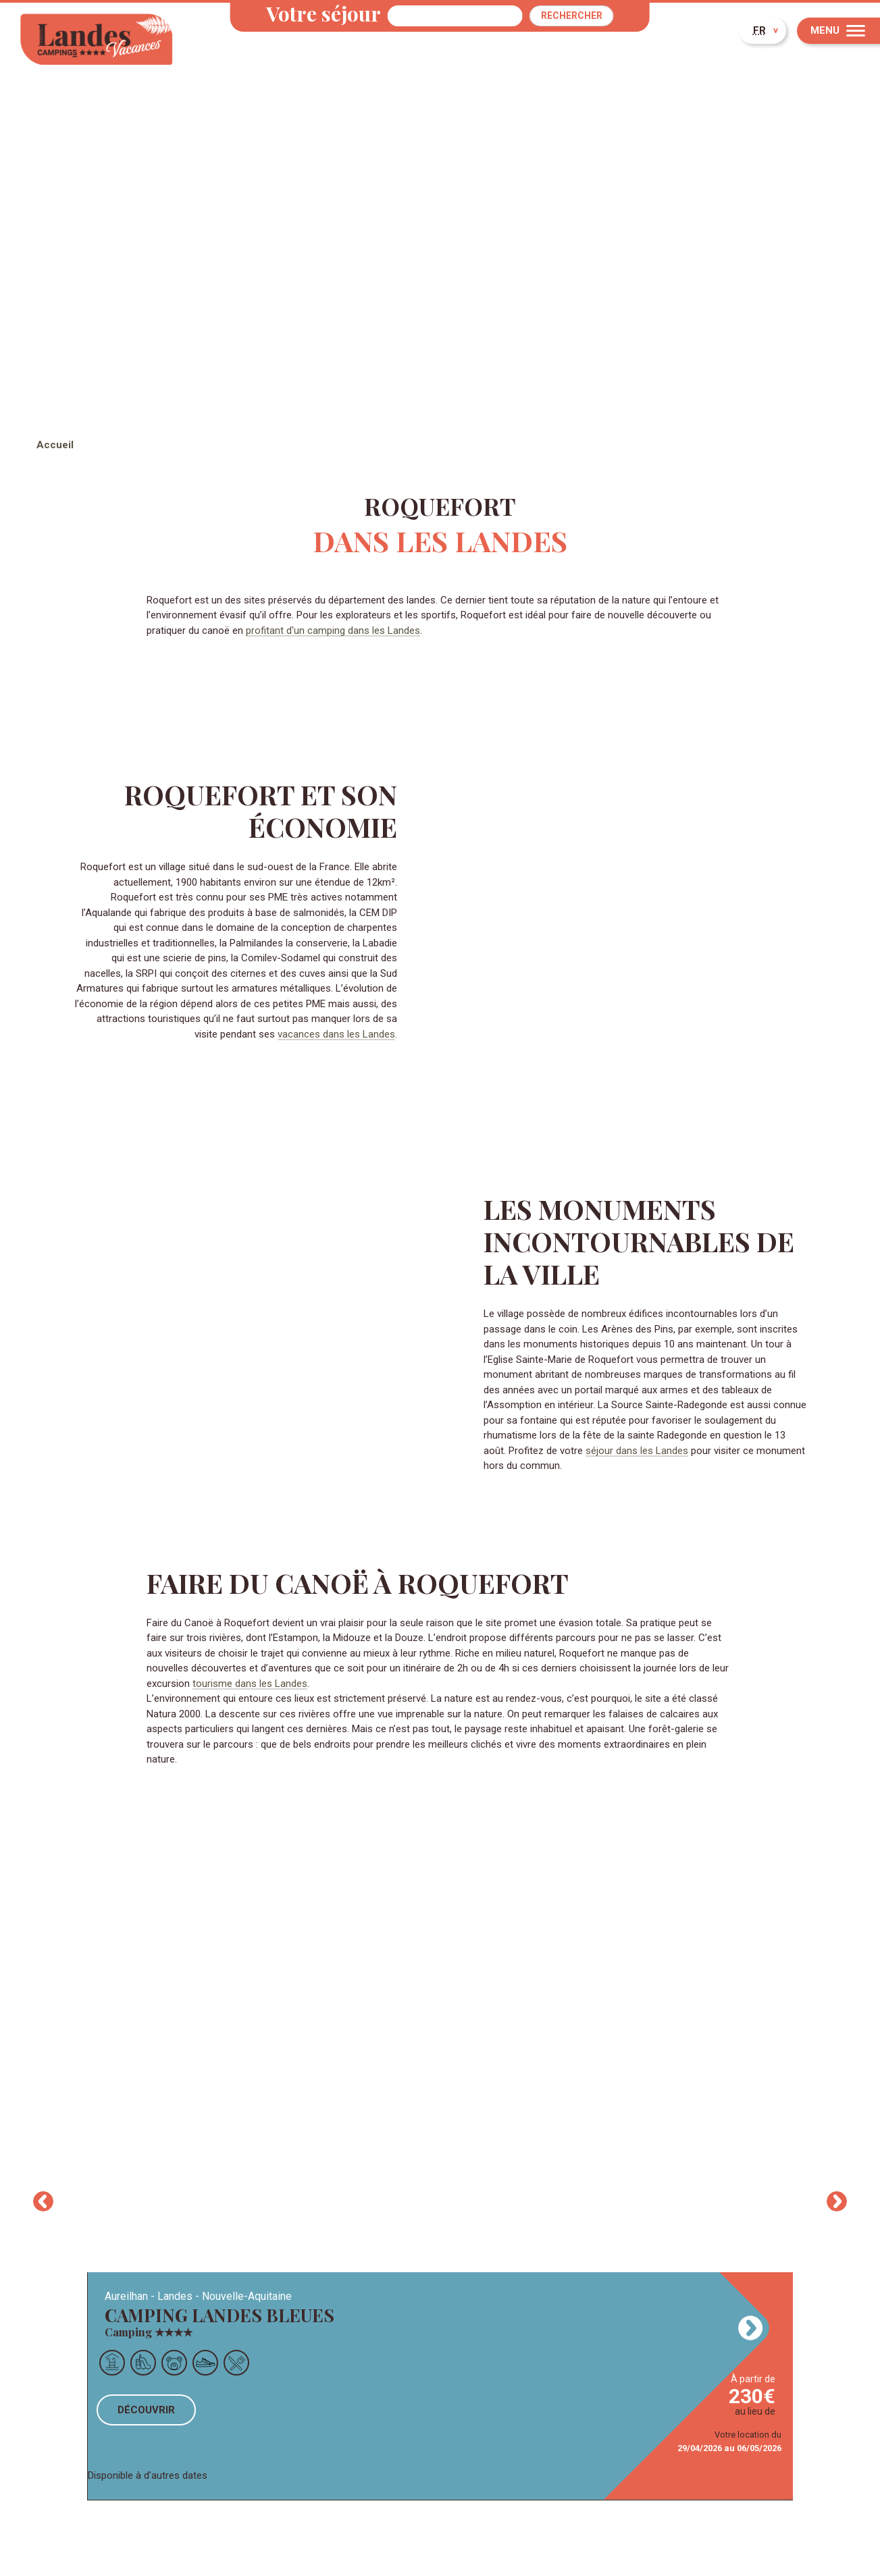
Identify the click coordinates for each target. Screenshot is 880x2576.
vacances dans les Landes (336, 1034)
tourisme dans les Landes (249, 1684)
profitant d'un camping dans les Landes (333, 630)
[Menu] (838, 31)
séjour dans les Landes (637, 1451)
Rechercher (571, 15)
